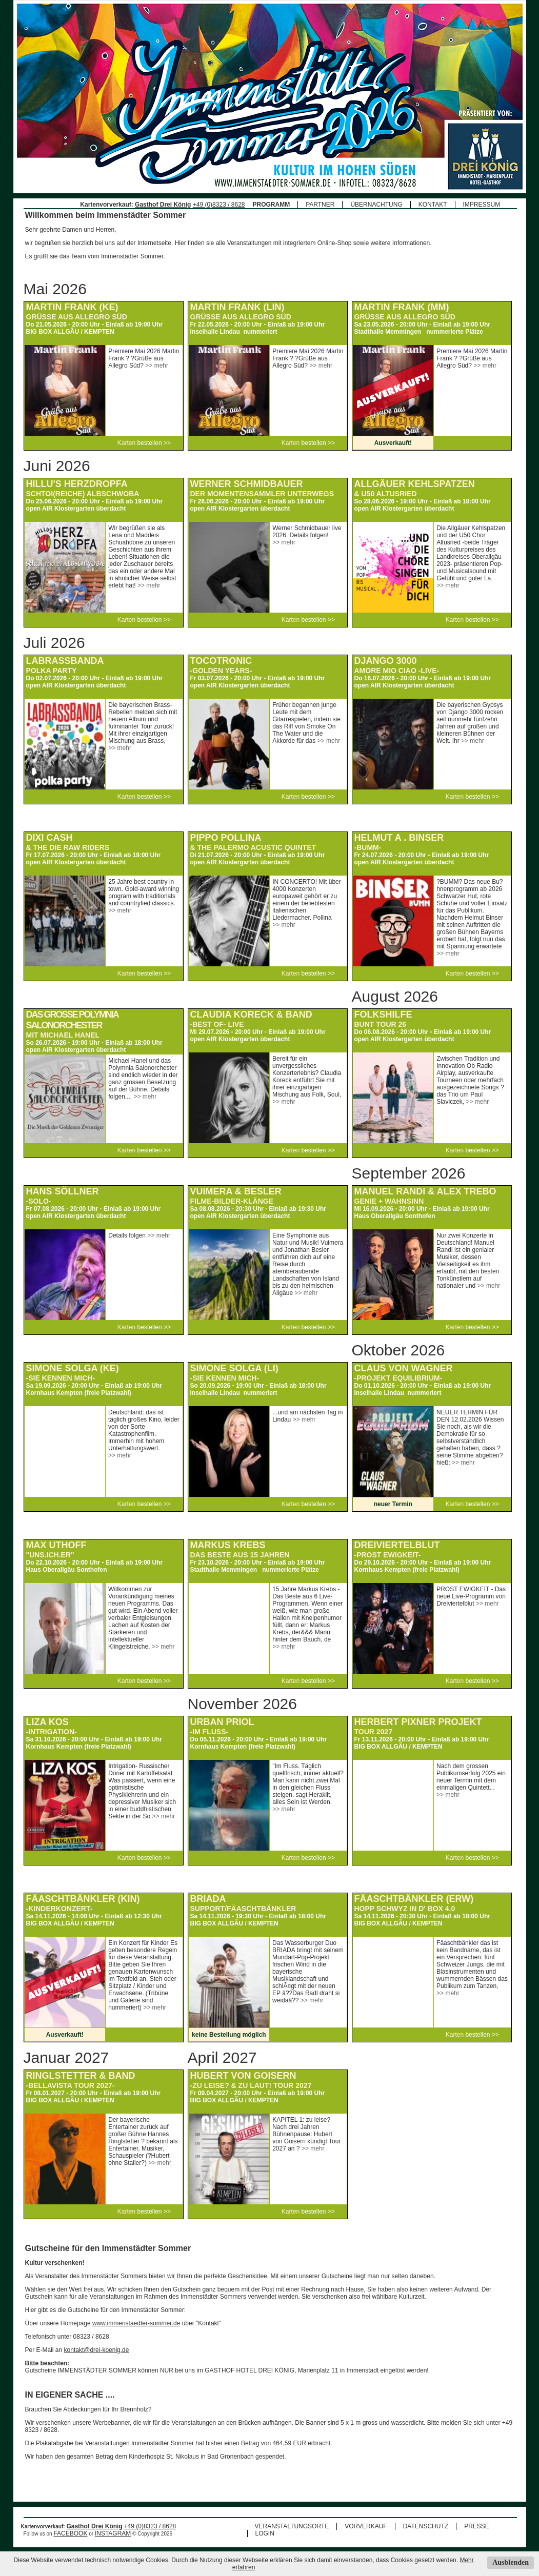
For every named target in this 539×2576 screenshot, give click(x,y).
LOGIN (264, 2533)
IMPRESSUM (482, 204)
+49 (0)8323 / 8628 (219, 204)
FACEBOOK (70, 2533)
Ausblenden (510, 2562)
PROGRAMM (271, 204)
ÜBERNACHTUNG (376, 204)
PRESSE (476, 2526)
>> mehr (156, 365)
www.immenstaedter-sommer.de (136, 2323)
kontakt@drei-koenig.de (96, 2350)
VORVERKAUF (366, 2526)
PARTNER (320, 204)
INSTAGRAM (113, 2533)
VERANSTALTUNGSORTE (292, 2526)
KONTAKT (432, 204)
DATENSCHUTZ (425, 2526)
